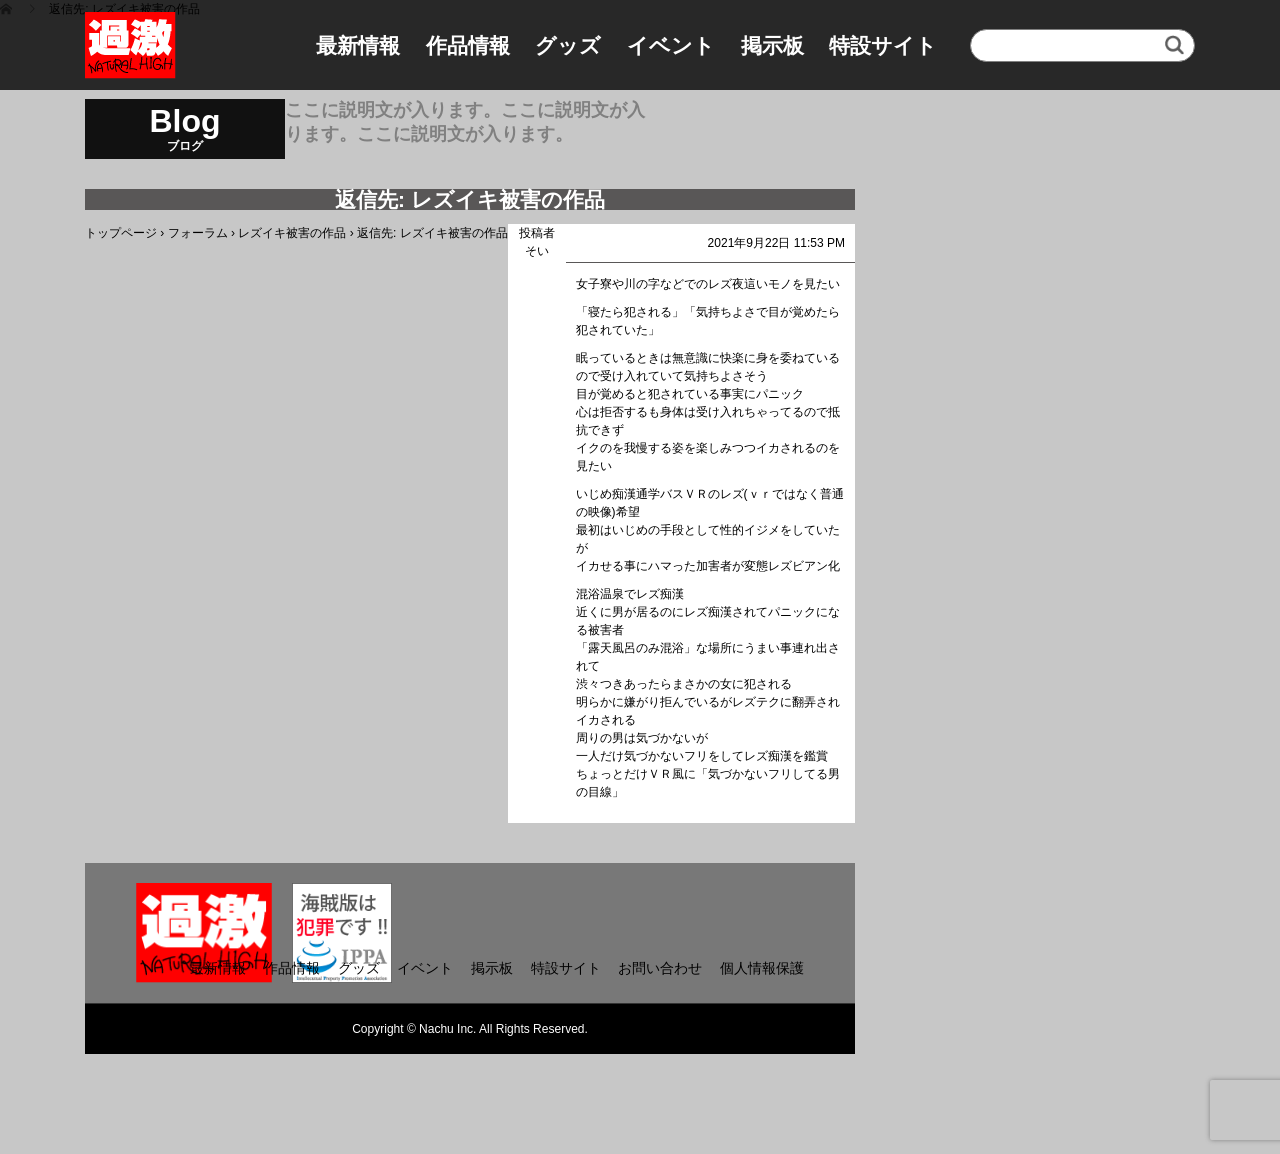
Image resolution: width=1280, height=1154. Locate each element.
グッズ (568, 45)
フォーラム (198, 233)
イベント (671, 45)
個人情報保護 (762, 968)
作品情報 (468, 45)
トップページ (121, 233)
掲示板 (772, 45)
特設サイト (883, 45)
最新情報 (358, 45)
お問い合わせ (660, 968)
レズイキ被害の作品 (292, 233)
